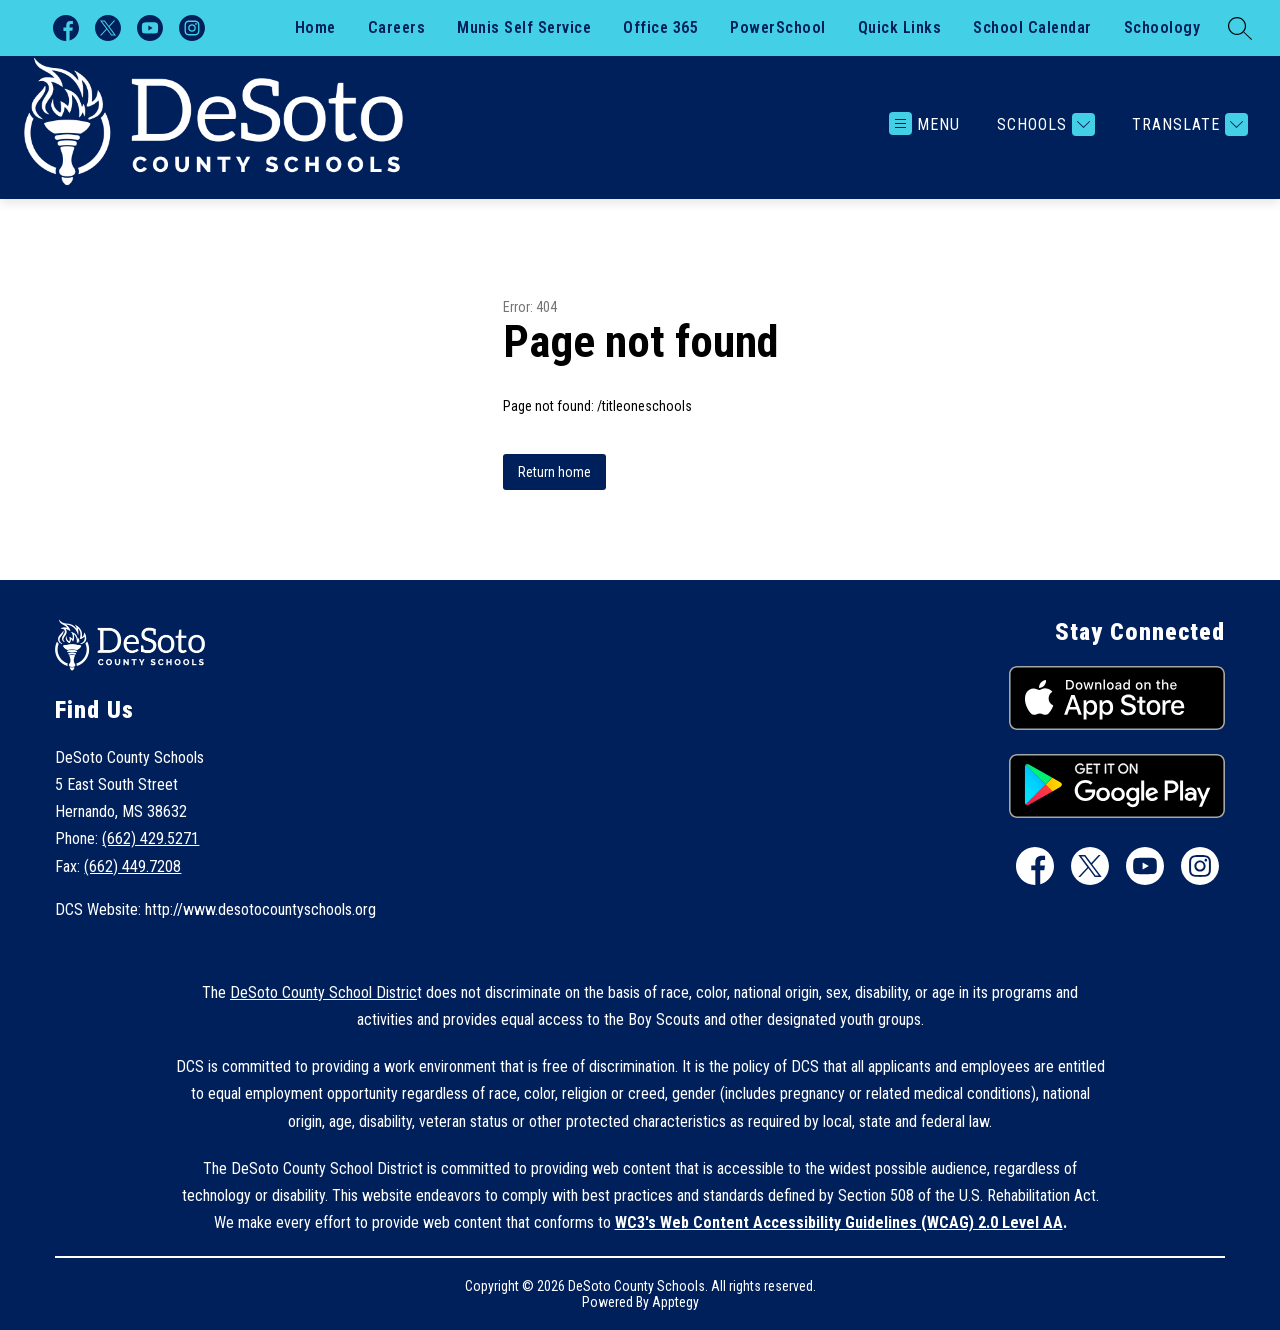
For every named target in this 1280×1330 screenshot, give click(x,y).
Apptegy (675, 1302)
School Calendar (1032, 27)
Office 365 (660, 27)
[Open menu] (924, 124)
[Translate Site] (1187, 124)
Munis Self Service (524, 27)
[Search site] (1240, 28)
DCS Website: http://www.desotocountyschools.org (215, 909)
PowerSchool (778, 27)
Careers (397, 27)
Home (315, 27)
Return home (554, 472)
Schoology (1162, 27)
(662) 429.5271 (150, 838)
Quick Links (900, 27)
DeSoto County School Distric (323, 992)
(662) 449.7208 (132, 866)
